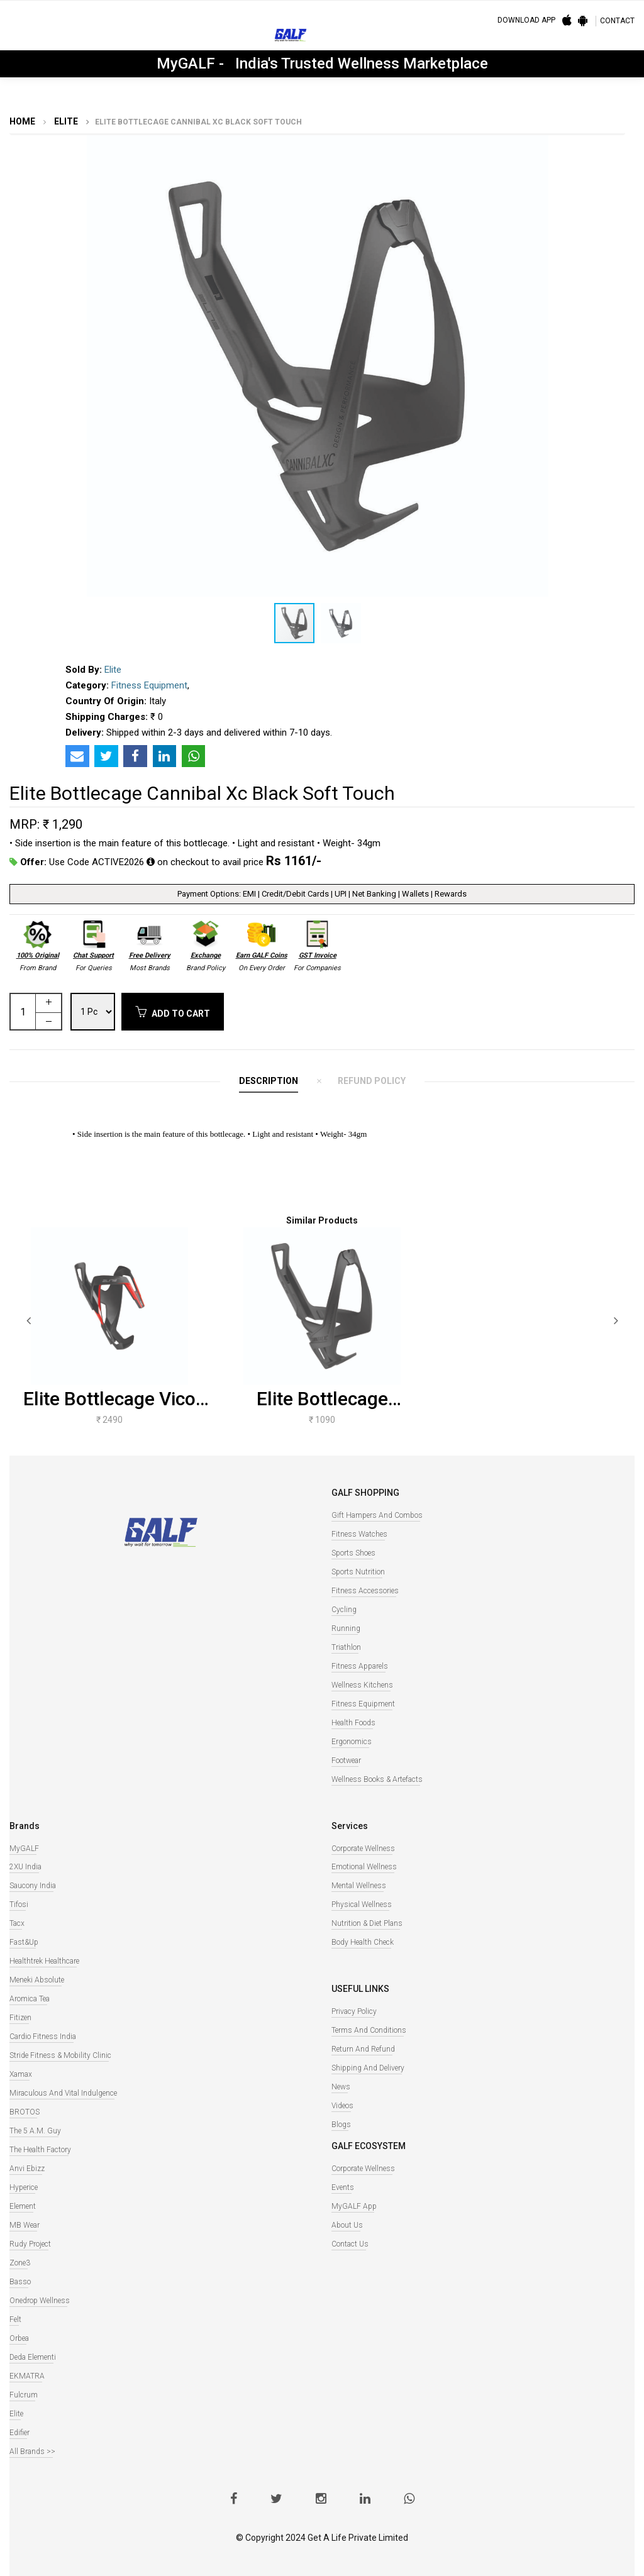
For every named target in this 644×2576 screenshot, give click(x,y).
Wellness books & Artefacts (377, 1779)
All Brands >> (32, 2451)
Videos (342, 2105)
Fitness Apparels (359, 1666)
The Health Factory (40, 2149)
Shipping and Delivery (367, 2068)
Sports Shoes (353, 1553)
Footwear (346, 1760)
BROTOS (24, 2112)
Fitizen (20, 2017)
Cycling (344, 1609)
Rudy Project (30, 2244)
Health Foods (353, 1722)
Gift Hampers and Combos (377, 1515)
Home (22, 121)
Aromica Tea (29, 1998)
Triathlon (346, 1647)
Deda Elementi (32, 2357)
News (340, 2086)
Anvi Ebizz (27, 2168)
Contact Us (350, 2244)
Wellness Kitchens (362, 1685)
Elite (65, 121)
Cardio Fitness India (42, 2036)
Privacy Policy (354, 2011)
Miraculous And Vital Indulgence (63, 2093)
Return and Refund (363, 2049)
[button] (614, 146)
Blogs (341, 2124)
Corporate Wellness (363, 1848)
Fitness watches (359, 1534)
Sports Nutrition (358, 1571)
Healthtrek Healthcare (44, 1961)
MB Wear (24, 2225)
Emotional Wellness (364, 1866)
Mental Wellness (358, 1885)
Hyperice (23, 2187)
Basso (20, 2281)
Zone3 (19, 2262)
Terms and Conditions (368, 2030)
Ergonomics (351, 1741)
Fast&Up (23, 1942)
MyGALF (24, 1848)
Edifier (19, 2432)
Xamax (20, 2074)
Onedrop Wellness (39, 2300)
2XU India (25, 1866)
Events (342, 2187)
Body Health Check (362, 1942)
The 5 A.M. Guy (35, 2130)
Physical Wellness (361, 1904)
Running (345, 1628)
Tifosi (18, 1904)
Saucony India (32, 1885)
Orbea (19, 2338)
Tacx (17, 1923)
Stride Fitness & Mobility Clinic (60, 2055)
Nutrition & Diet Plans (366, 1923)
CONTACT (617, 20)
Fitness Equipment (149, 685)
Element (22, 2206)
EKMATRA (27, 2376)
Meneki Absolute (36, 1980)
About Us (347, 2225)
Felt (15, 2319)
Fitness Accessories (365, 1590)
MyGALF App (354, 2206)
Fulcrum (23, 2395)
